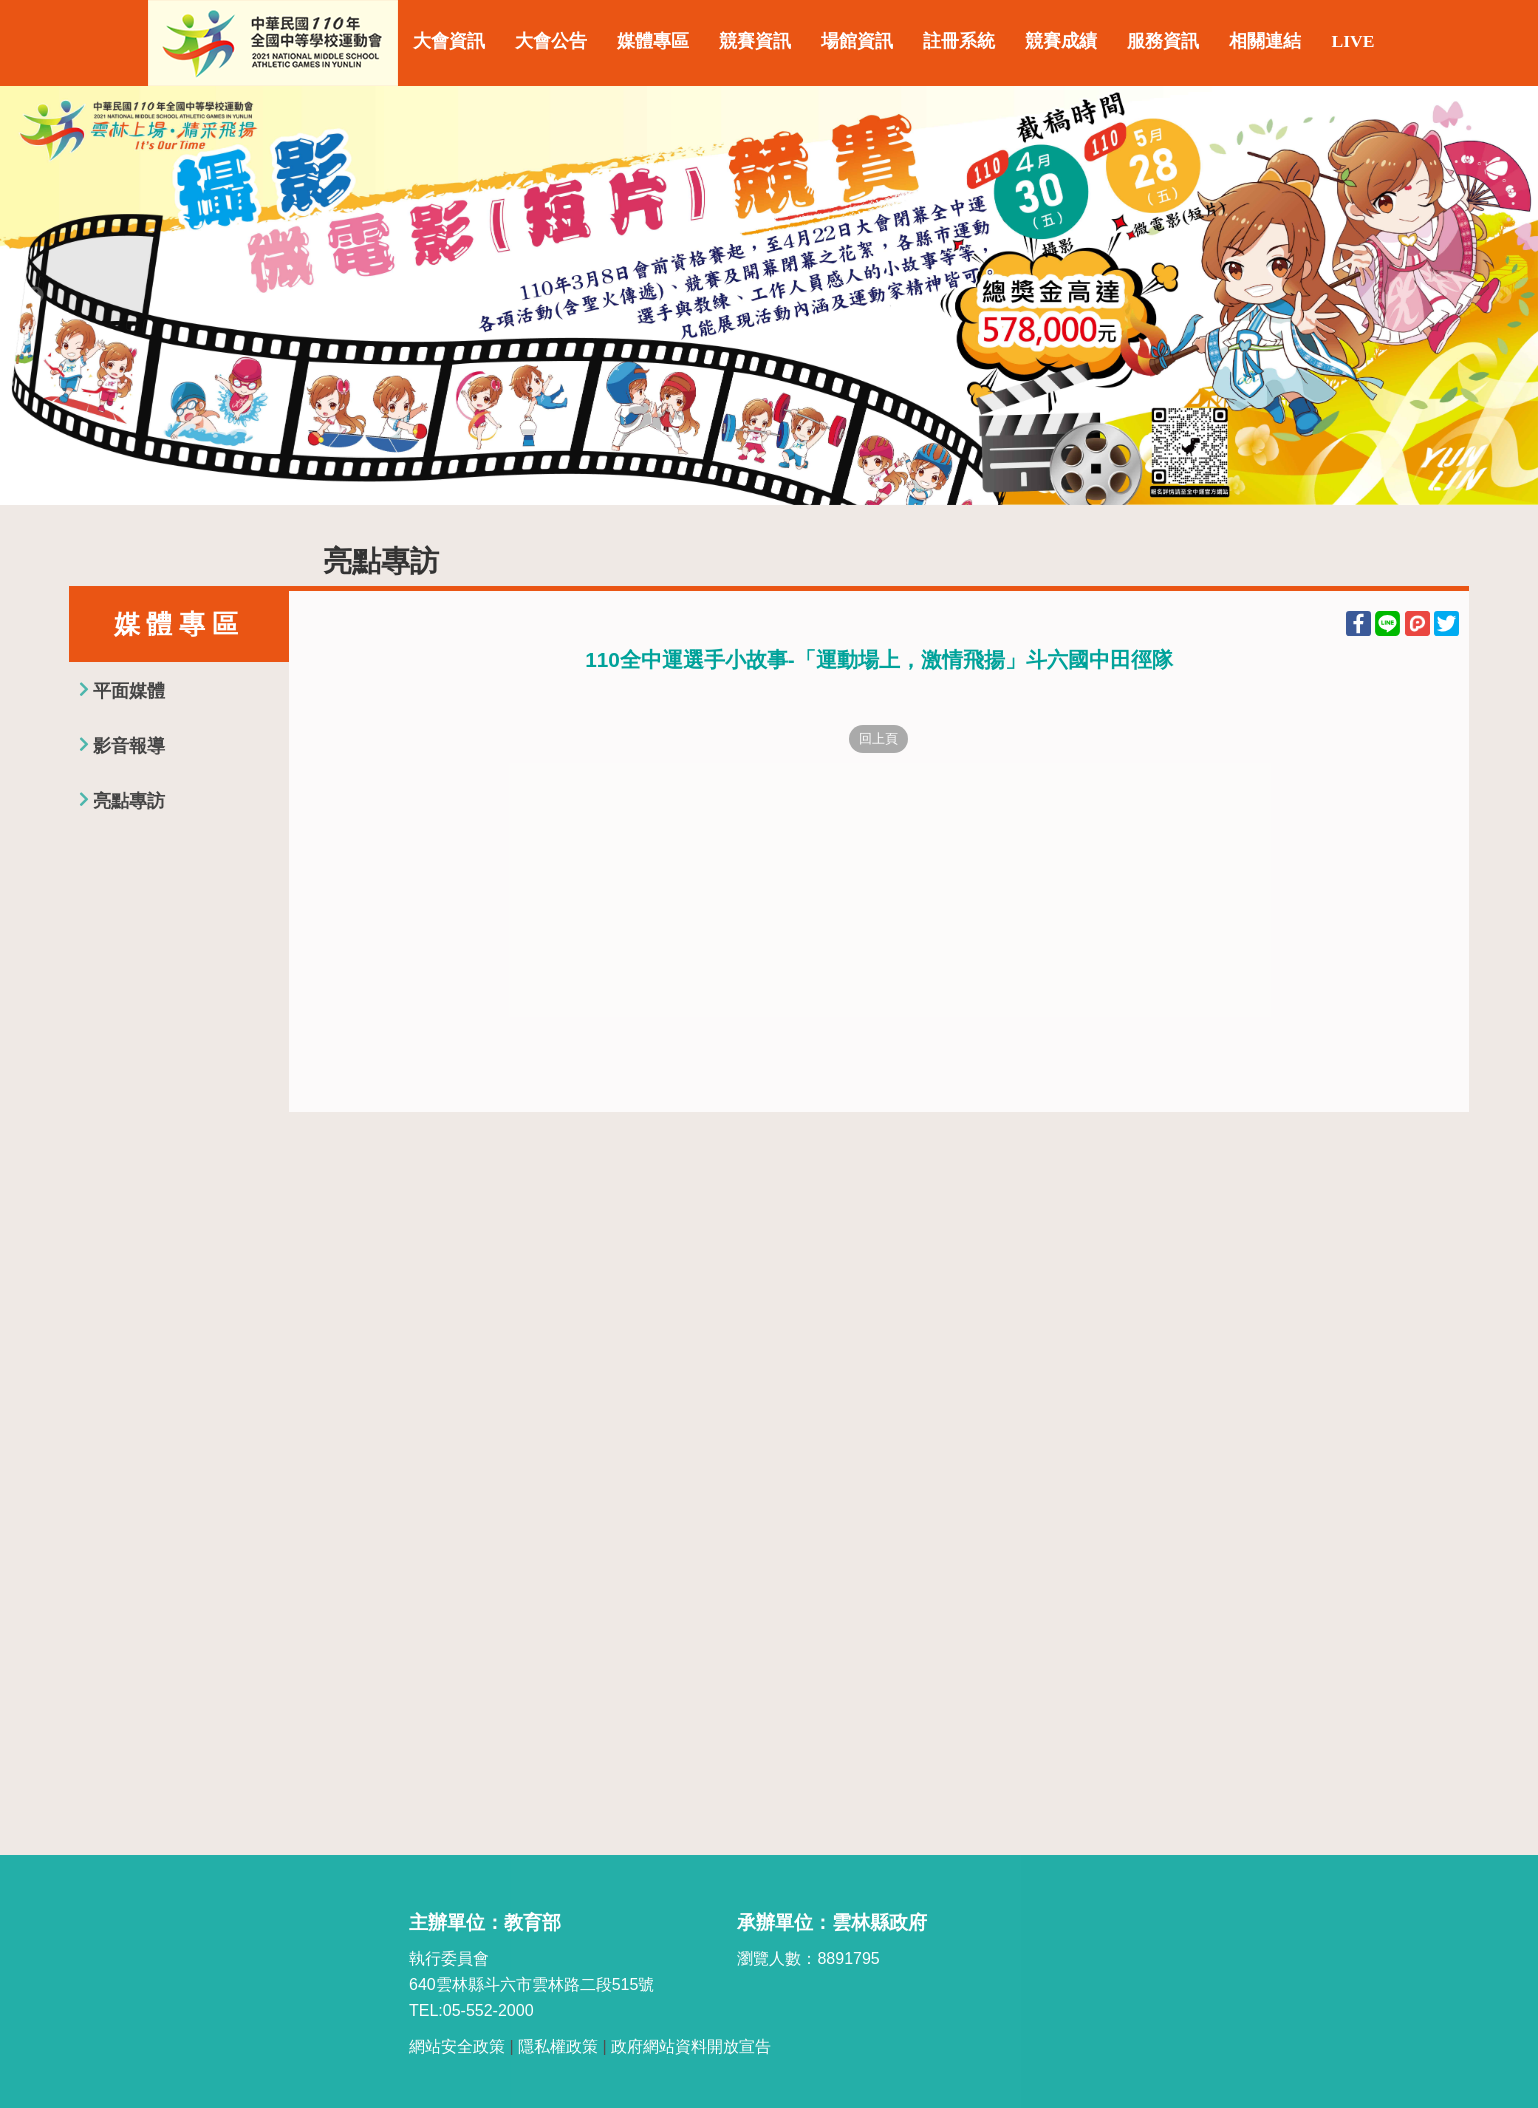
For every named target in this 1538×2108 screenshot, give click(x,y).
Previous (35, 296)
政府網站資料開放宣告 (691, 2046)
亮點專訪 (129, 801)
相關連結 (1265, 41)
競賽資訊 (755, 41)
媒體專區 (653, 41)
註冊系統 (959, 41)
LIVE (1352, 41)
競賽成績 (1061, 41)
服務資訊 (1163, 41)
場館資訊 (857, 41)
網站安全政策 (457, 2046)
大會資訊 (449, 41)
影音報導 (129, 746)
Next (1503, 296)
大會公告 (551, 41)
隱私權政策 (558, 2046)
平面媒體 (129, 691)
